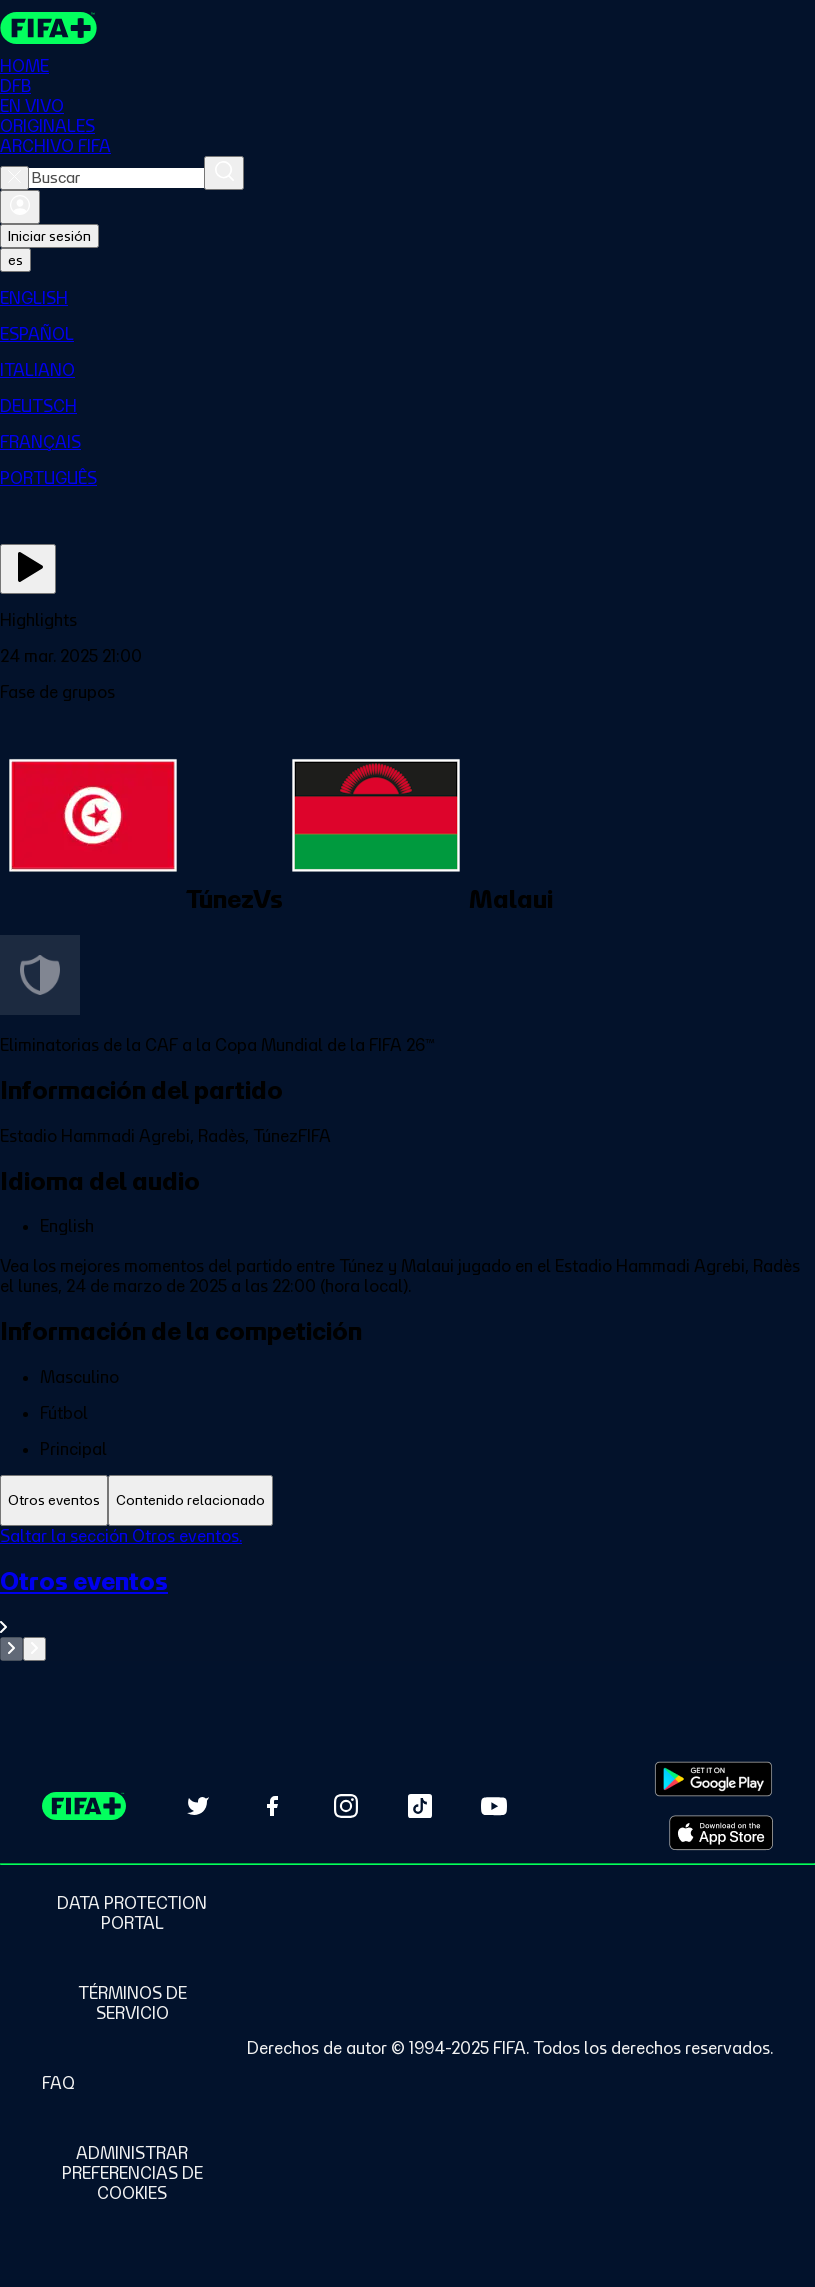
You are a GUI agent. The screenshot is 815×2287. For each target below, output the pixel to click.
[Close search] (14, 178)
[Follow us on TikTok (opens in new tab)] (420, 1806)
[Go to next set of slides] (34, 1649)
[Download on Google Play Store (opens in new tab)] (713, 1779)
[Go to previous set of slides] (11, 1649)
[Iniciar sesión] (20, 207)
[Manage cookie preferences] (132, 2173)
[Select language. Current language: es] (15, 260)
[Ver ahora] (28, 569)
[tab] (54, 1500)
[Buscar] (224, 173)
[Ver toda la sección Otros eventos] (407, 1601)
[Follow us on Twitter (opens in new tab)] (198, 1806)
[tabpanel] (407, 1593)
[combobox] (116, 178)
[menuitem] (407, 298)
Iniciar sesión (49, 236)
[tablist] (407, 1500)
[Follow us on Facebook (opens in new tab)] (272, 1806)
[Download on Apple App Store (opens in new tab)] (721, 1833)
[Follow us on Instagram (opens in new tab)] (346, 1806)
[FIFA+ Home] (48, 28)
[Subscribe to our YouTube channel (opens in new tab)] (494, 1806)
